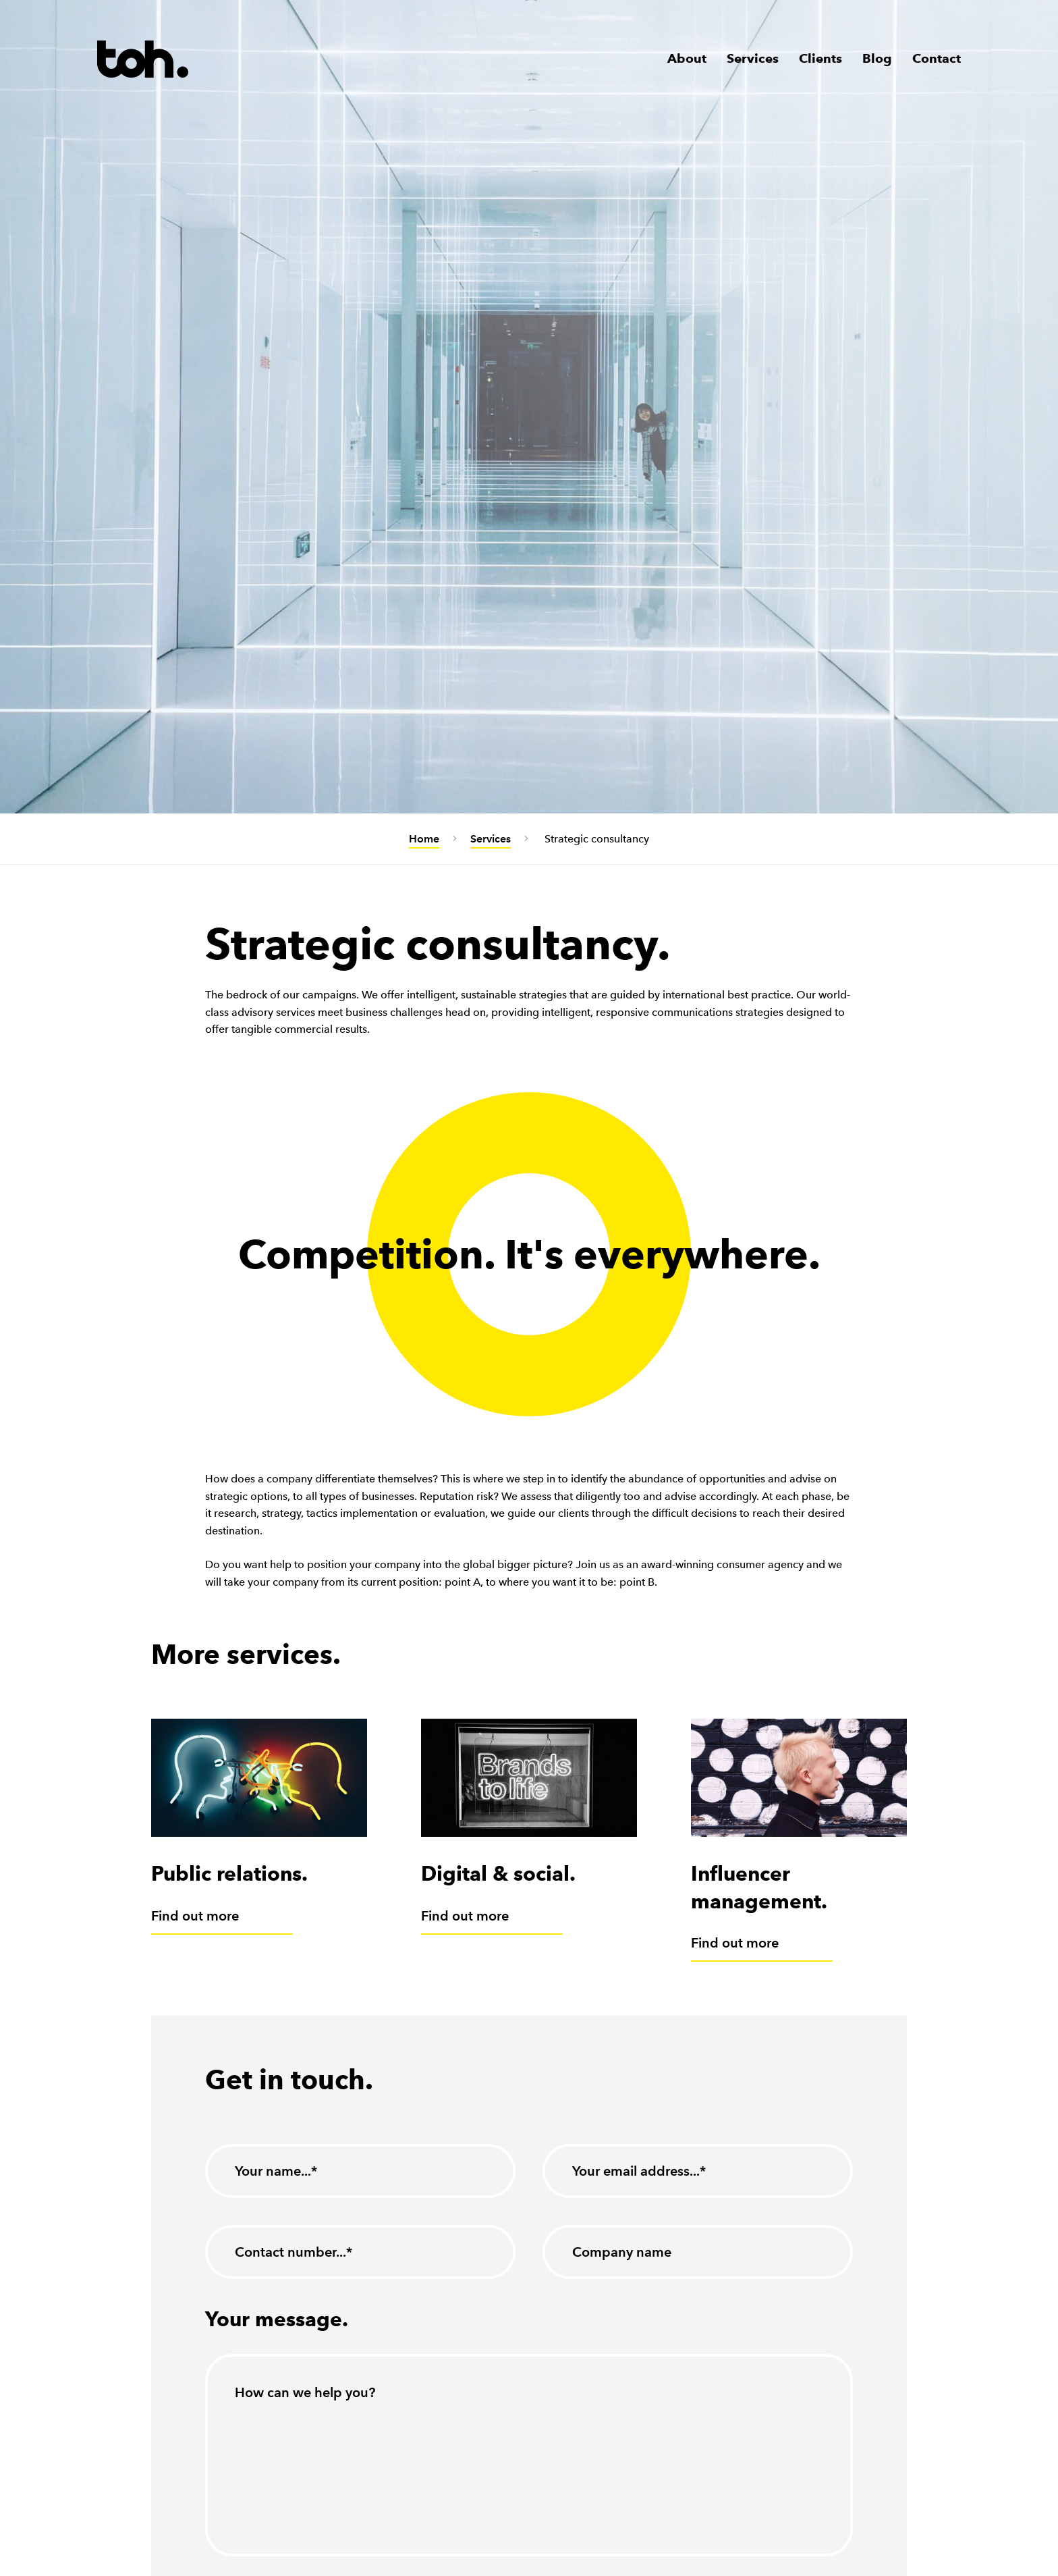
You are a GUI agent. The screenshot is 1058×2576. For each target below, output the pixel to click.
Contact (936, 58)
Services (753, 58)
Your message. (276, 2319)
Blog (877, 58)
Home (424, 838)
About (686, 58)
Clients (820, 58)
